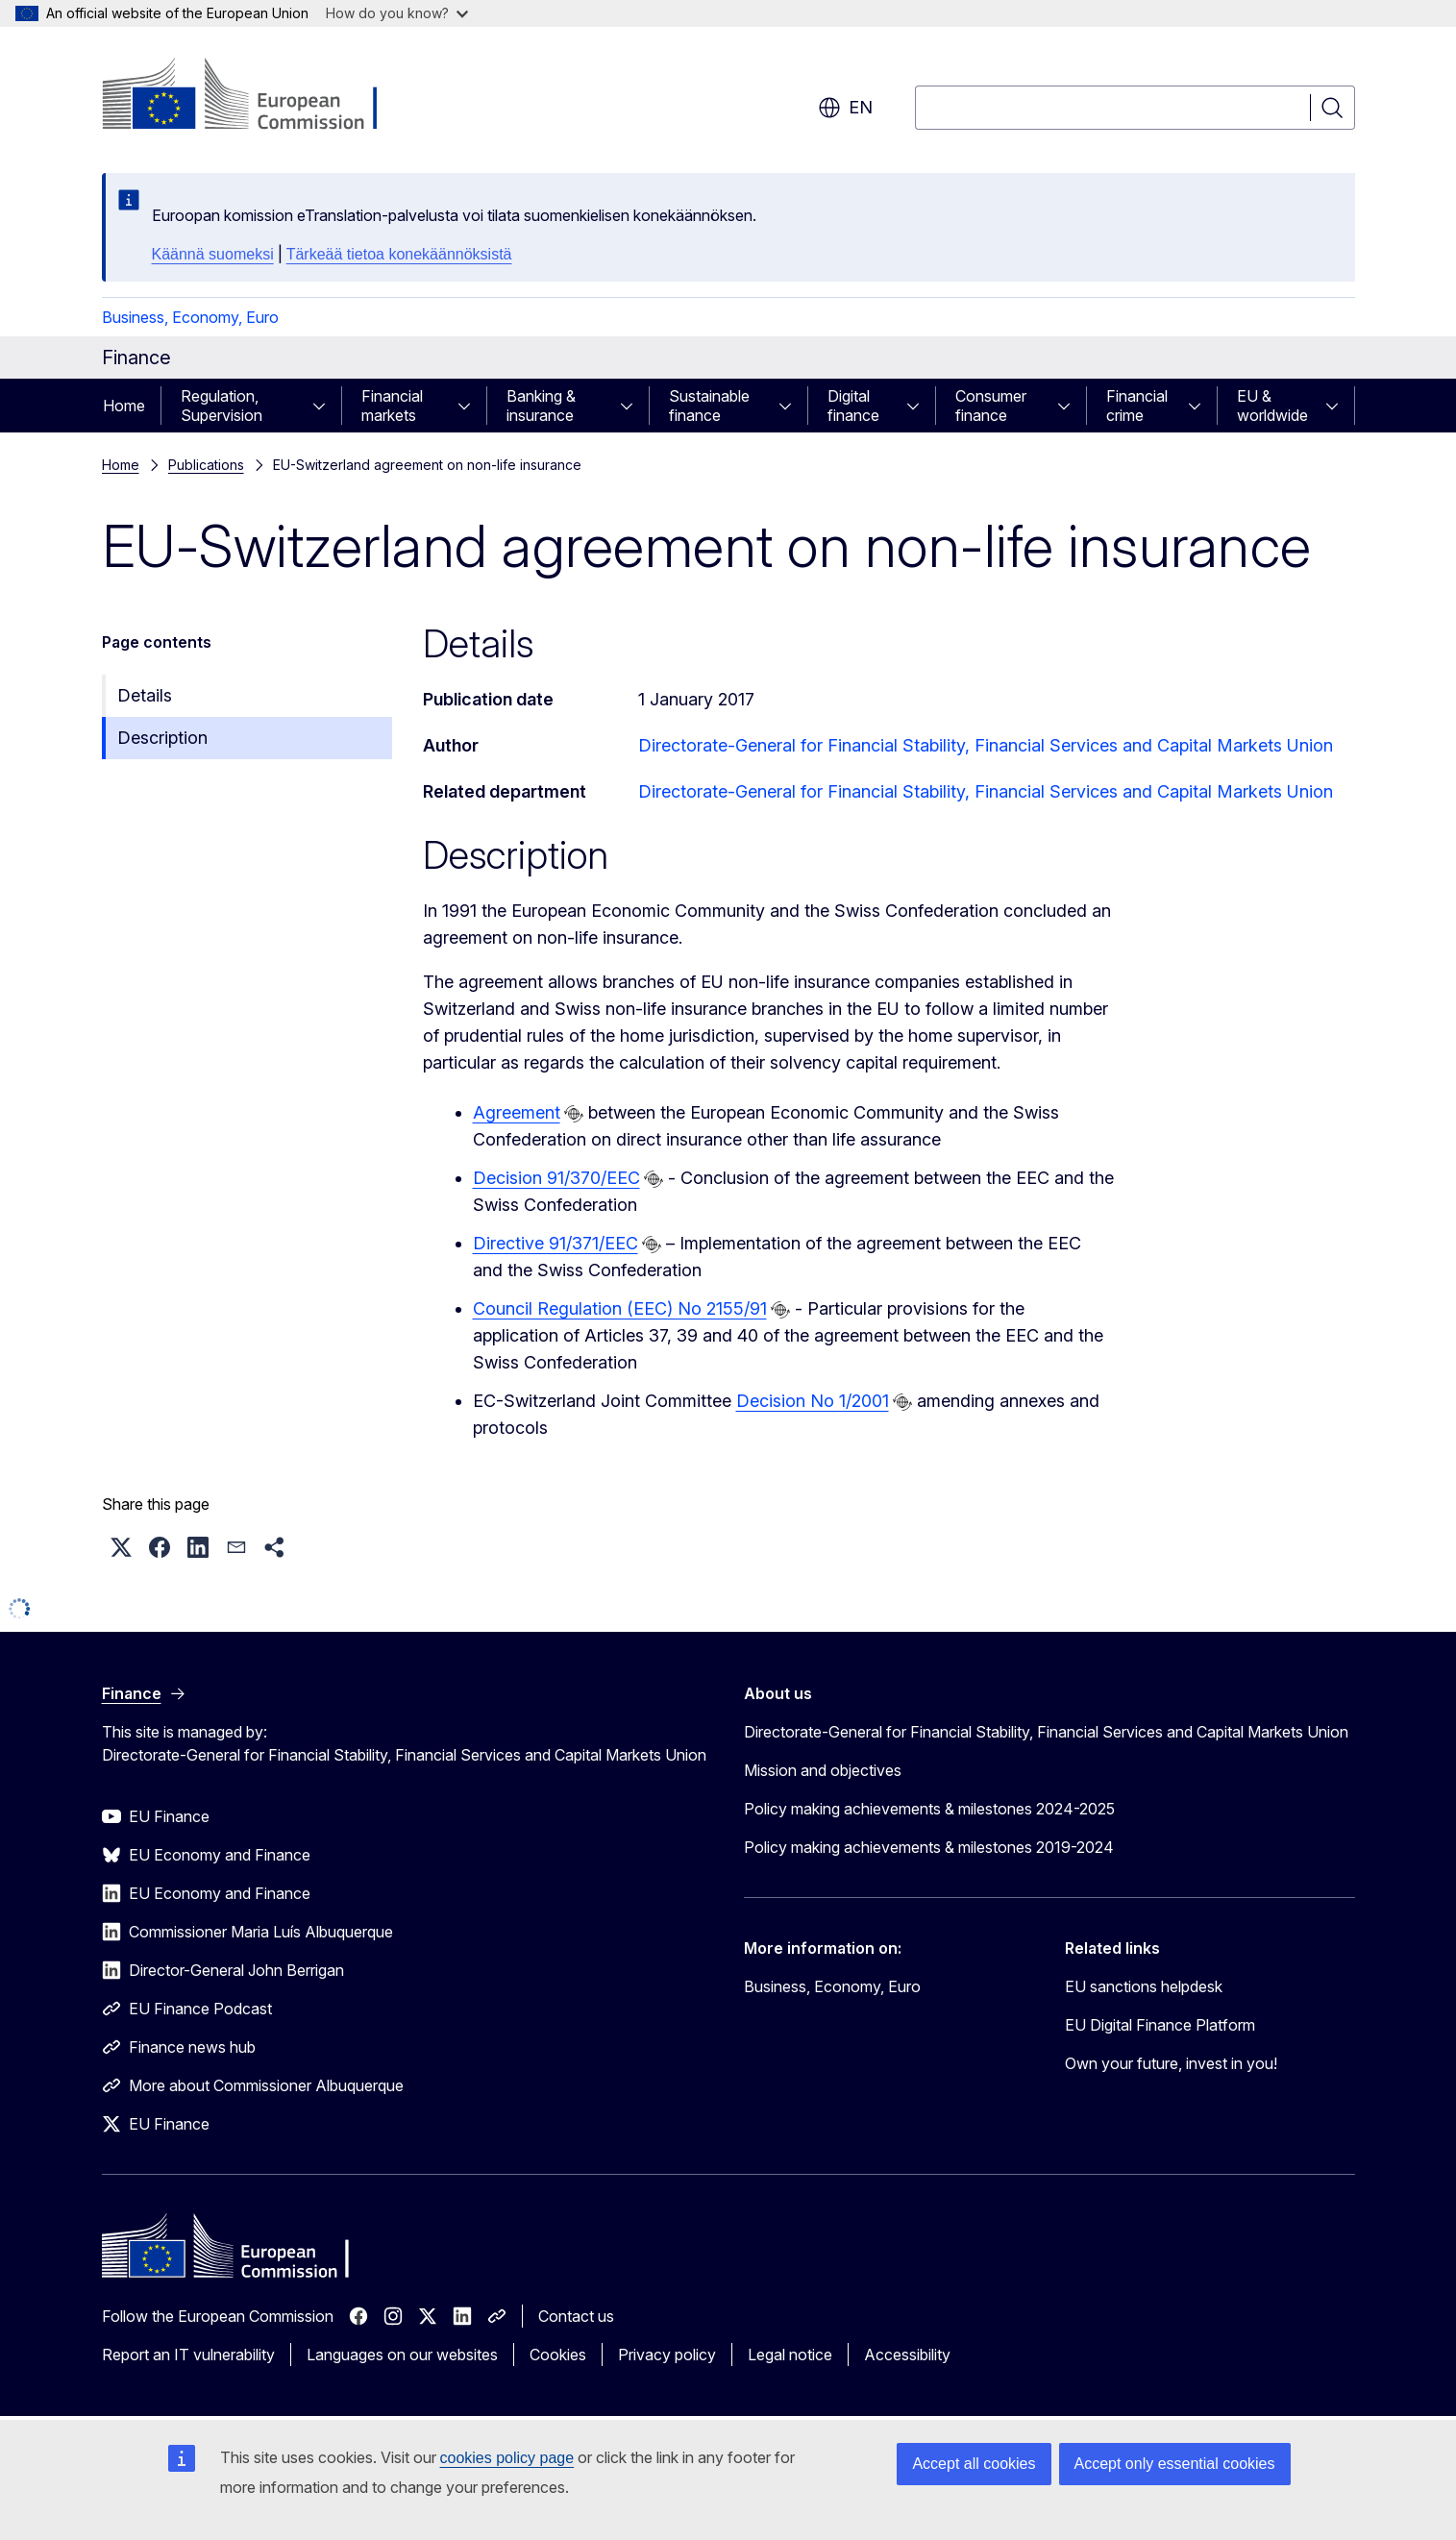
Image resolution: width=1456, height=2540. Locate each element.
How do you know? (397, 13)
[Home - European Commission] (257, 96)
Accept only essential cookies (1174, 2463)
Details (144, 695)
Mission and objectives (822, 1770)
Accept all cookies (973, 2463)
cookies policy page (507, 2458)
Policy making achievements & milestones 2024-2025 (929, 1808)
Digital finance (853, 405)
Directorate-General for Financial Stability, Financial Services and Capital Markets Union (985, 745)
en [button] (845, 107)
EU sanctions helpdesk (1143, 1986)
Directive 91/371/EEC (555, 1243)
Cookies (558, 2354)
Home (124, 405)
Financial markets (392, 405)
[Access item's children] (324, 405)
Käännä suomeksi (213, 254)
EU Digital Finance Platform (1160, 2024)
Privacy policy (667, 2354)
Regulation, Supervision (221, 405)
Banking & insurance (541, 405)
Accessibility (907, 2354)
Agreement (516, 1112)
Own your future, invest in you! (1171, 2063)
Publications (206, 464)
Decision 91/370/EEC (556, 1178)
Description (162, 737)
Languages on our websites (402, 2354)
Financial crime (1137, 405)
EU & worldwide (1272, 405)
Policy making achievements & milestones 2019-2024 (929, 1847)
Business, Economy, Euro (190, 317)
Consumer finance (990, 405)
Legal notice (790, 2354)
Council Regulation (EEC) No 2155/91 (620, 1308)
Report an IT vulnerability (188, 2354)
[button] (121, 1547)
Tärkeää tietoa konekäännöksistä (399, 254)
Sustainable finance (709, 405)
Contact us (576, 2316)
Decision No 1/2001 (812, 1401)
